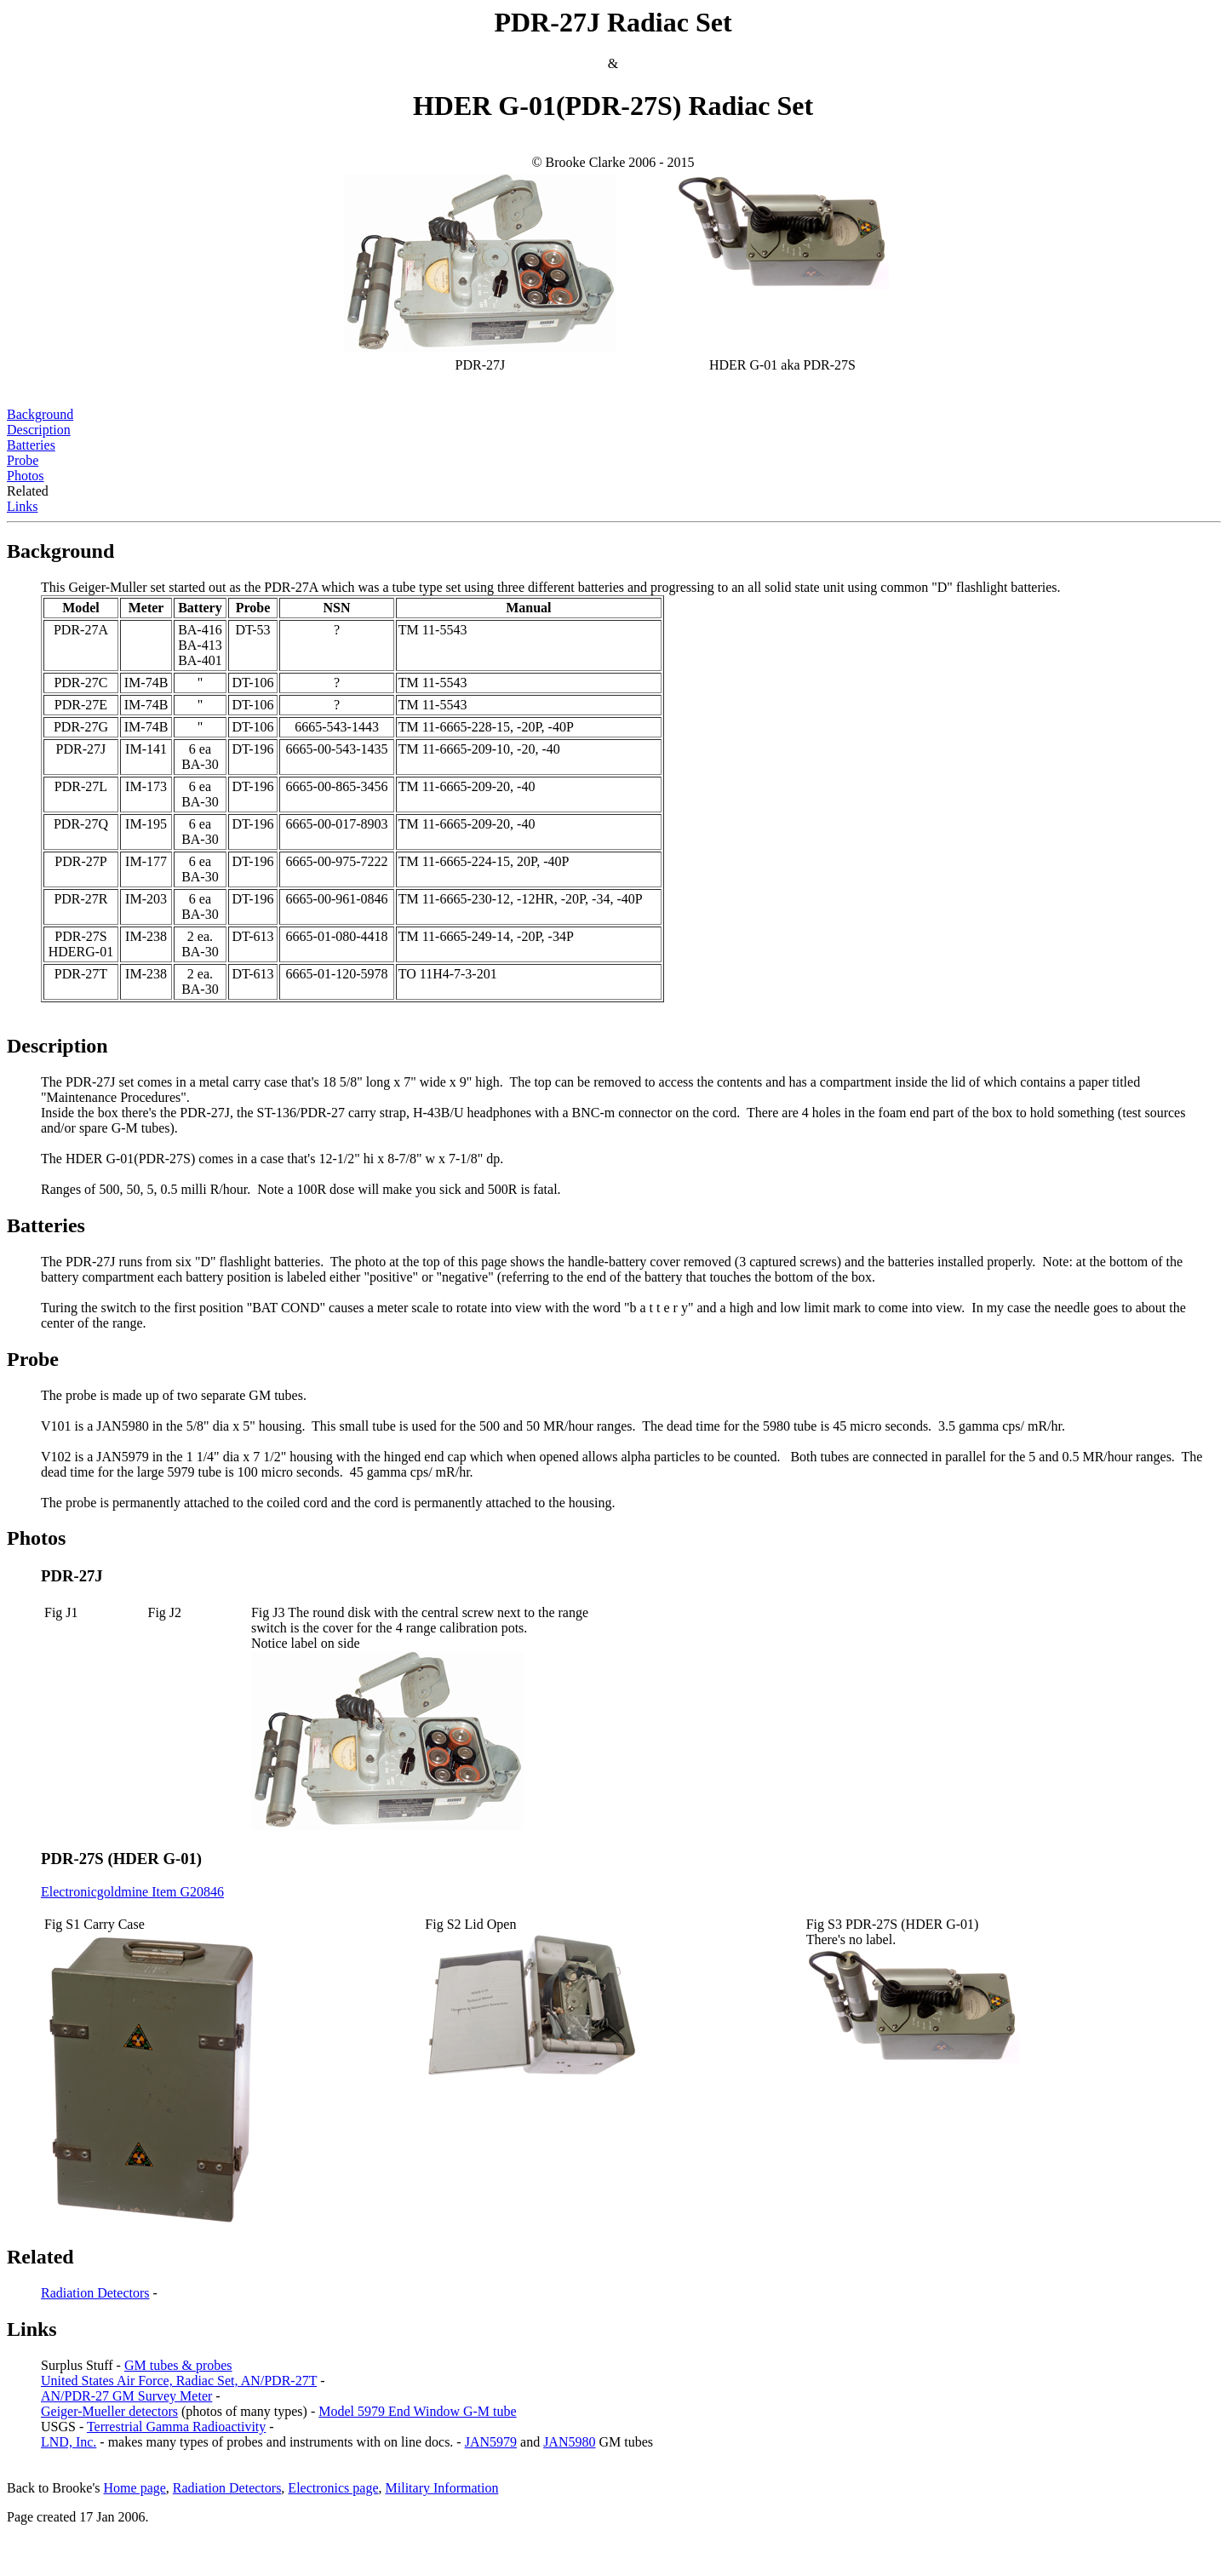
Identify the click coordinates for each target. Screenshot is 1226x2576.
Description (39, 429)
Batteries (31, 445)
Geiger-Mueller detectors (109, 2411)
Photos (25, 475)
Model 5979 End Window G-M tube (417, 2411)
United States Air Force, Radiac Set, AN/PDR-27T (179, 2380)
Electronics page (333, 2488)
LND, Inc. (68, 2442)
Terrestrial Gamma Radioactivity (176, 2426)
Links (22, 506)
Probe (22, 460)
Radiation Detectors (95, 2293)
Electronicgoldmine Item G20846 (132, 1892)
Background (40, 414)
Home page (135, 2488)
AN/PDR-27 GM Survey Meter (126, 2396)
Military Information (442, 2488)
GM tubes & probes (178, 2365)
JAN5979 (491, 2442)
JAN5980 (569, 2442)
